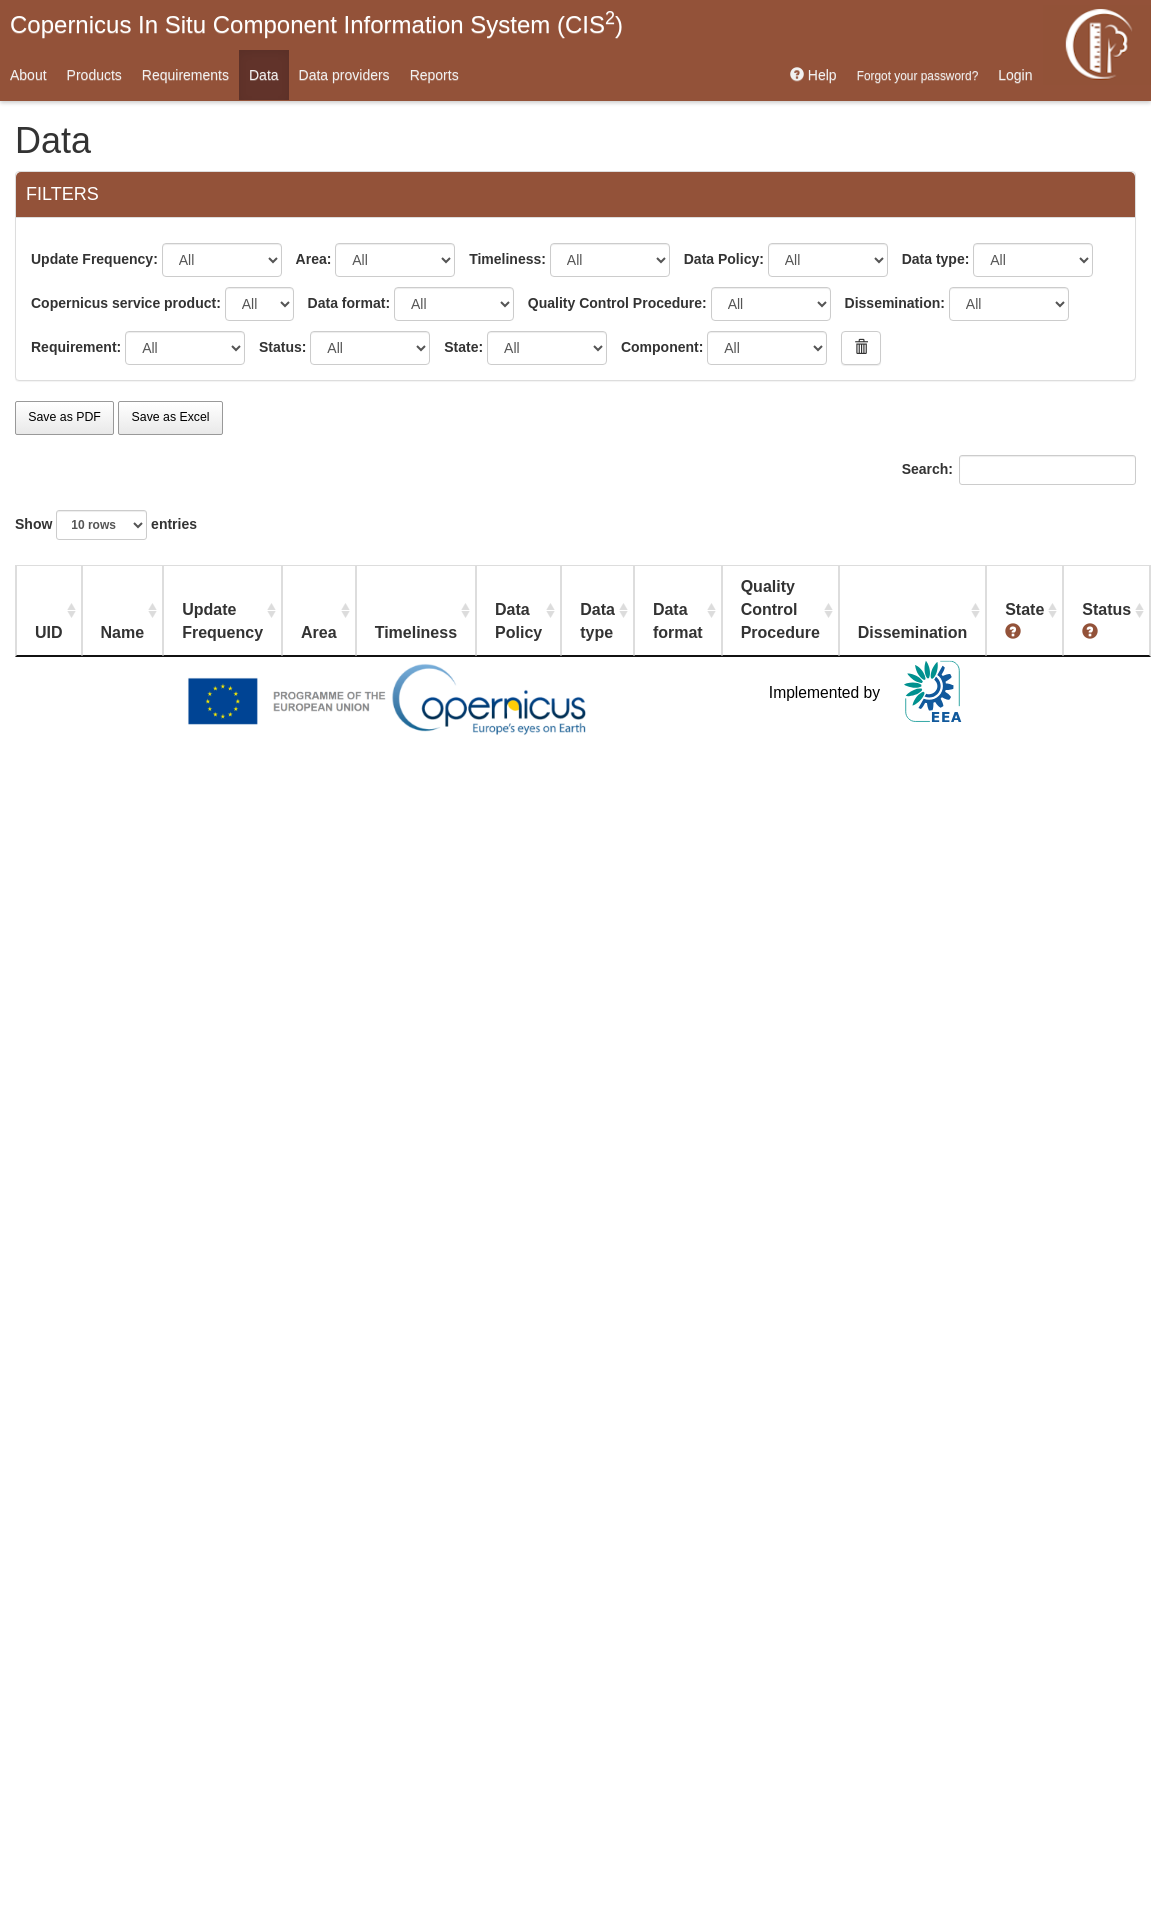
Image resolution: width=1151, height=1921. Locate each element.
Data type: (936, 259)
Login (1015, 75)
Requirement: (76, 347)
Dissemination (912, 632)
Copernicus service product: (126, 303)
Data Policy (518, 621)
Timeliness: (507, 259)
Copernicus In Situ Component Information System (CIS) (316, 23)
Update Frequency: (94, 259)
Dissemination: (895, 303)
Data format (678, 621)
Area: (314, 259)
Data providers (344, 75)
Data (264, 75)
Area (319, 632)
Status (1106, 621)
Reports (434, 75)
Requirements (185, 75)
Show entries (106, 525)
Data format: (349, 303)
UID (49, 632)
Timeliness (416, 632)
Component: (662, 347)
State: (463, 347)
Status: (282, 347)
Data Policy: (724, 259)
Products (94, 75)
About (28, 75)
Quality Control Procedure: (617, 303)
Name (123, 632)
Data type (597, 621)
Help (813, 75)
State (1024, 621)
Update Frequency (222, 621)
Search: (1019, 470)
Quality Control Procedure (780, 609)
